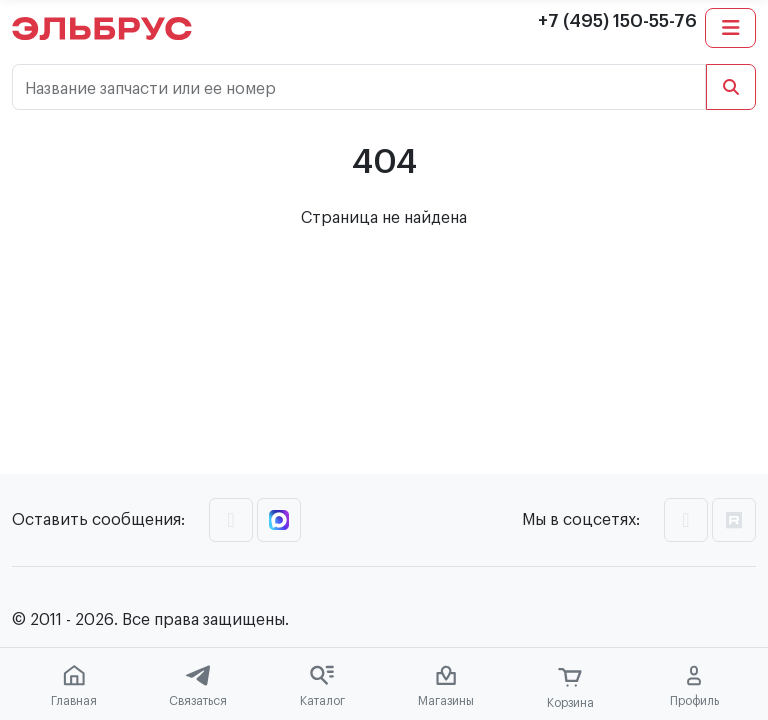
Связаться (198, 686)
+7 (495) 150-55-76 (617, 21)
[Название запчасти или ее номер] (359, 87)
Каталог (322, 686)
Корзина (570, 688)
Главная (74, 686)
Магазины (446, 686)
